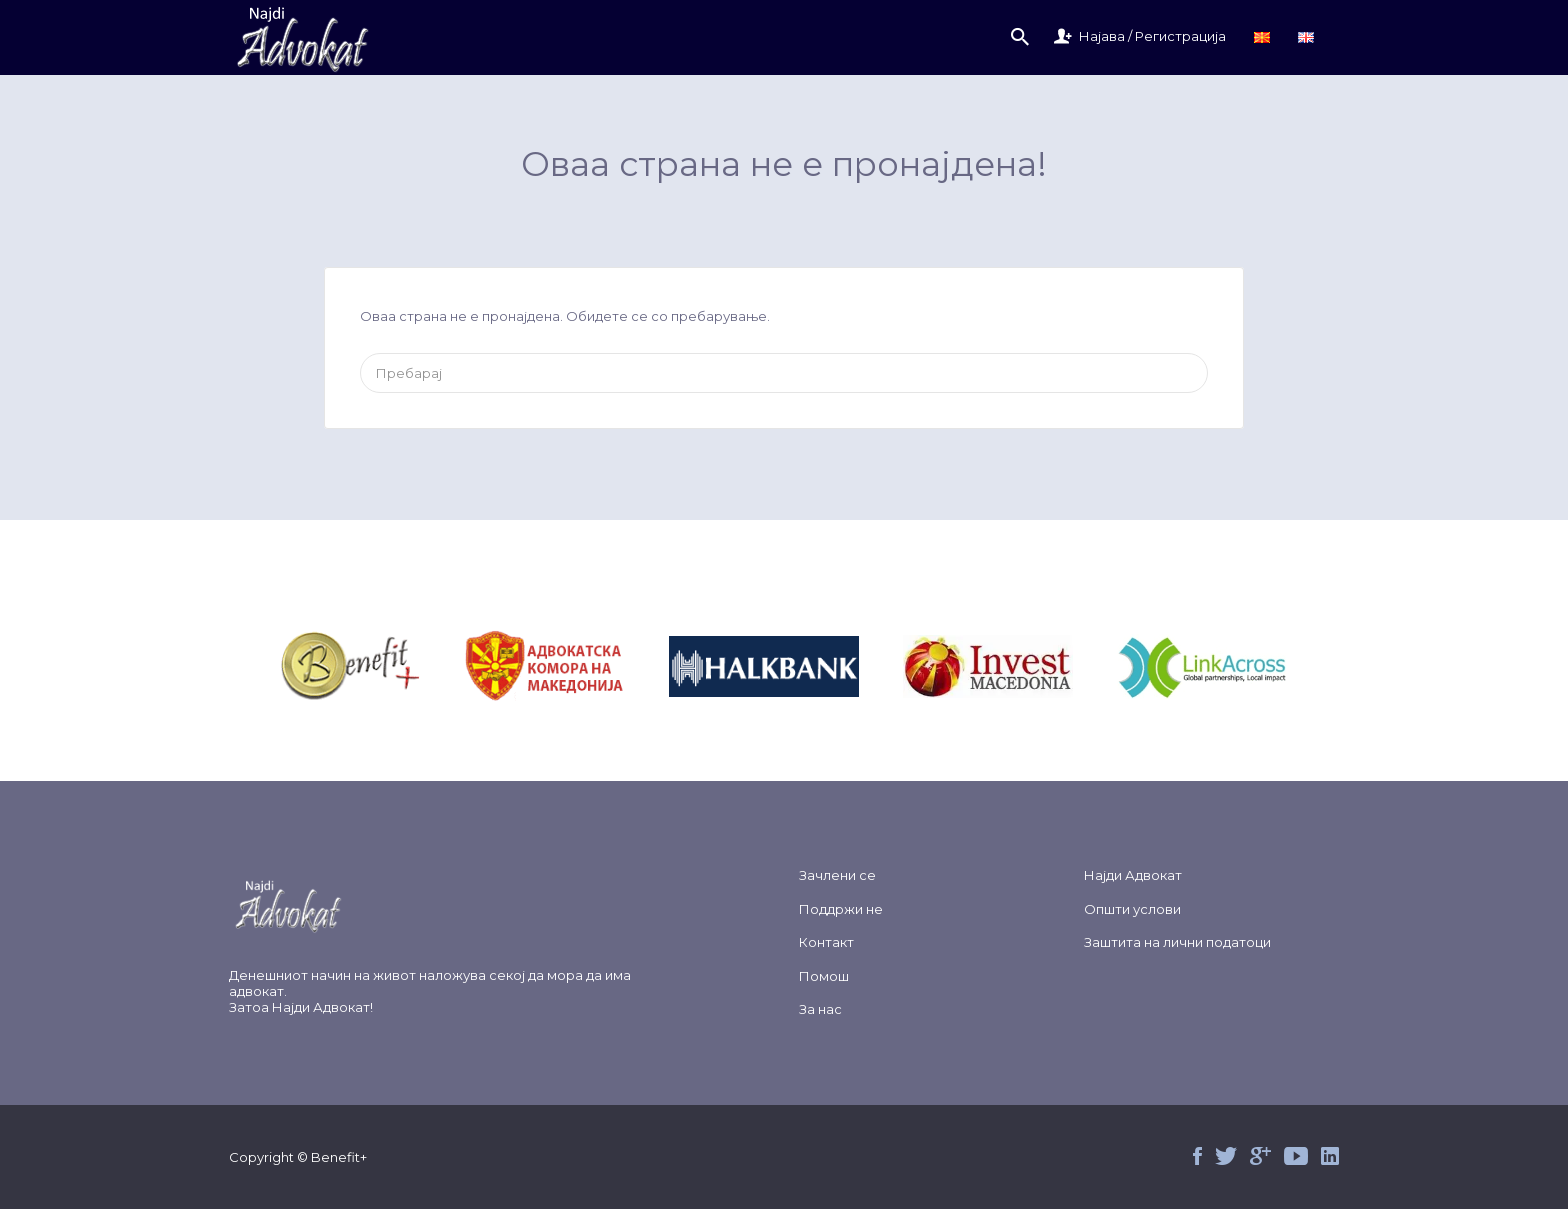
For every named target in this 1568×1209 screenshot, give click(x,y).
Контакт (826, 942)
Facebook (1197, 1156)
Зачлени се (837, 875)
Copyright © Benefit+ (298, 1157)
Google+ (1260, 1156)
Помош (824, 976)
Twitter (1226, 1156)
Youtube (1296, 1156)
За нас (820, 1009)
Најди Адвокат (321, 1007)
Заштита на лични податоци (1177, 942)
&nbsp (373, 666)
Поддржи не (841, 909)
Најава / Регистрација (1152, 36)
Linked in (1330, 1156)
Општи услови (1132, 909)
